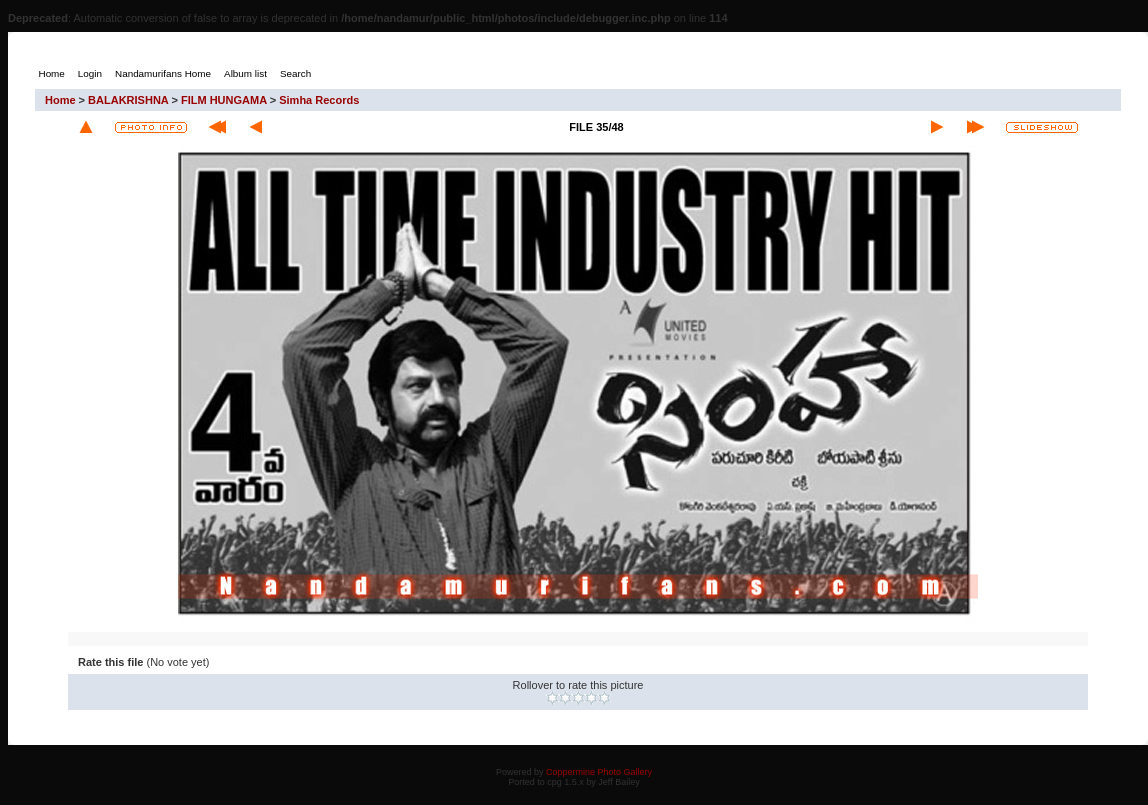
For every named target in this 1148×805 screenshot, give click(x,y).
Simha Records (319, 100)
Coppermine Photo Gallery (599, 772)
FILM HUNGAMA (224, 100)
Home (60, 100)
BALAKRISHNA (128, 100)
